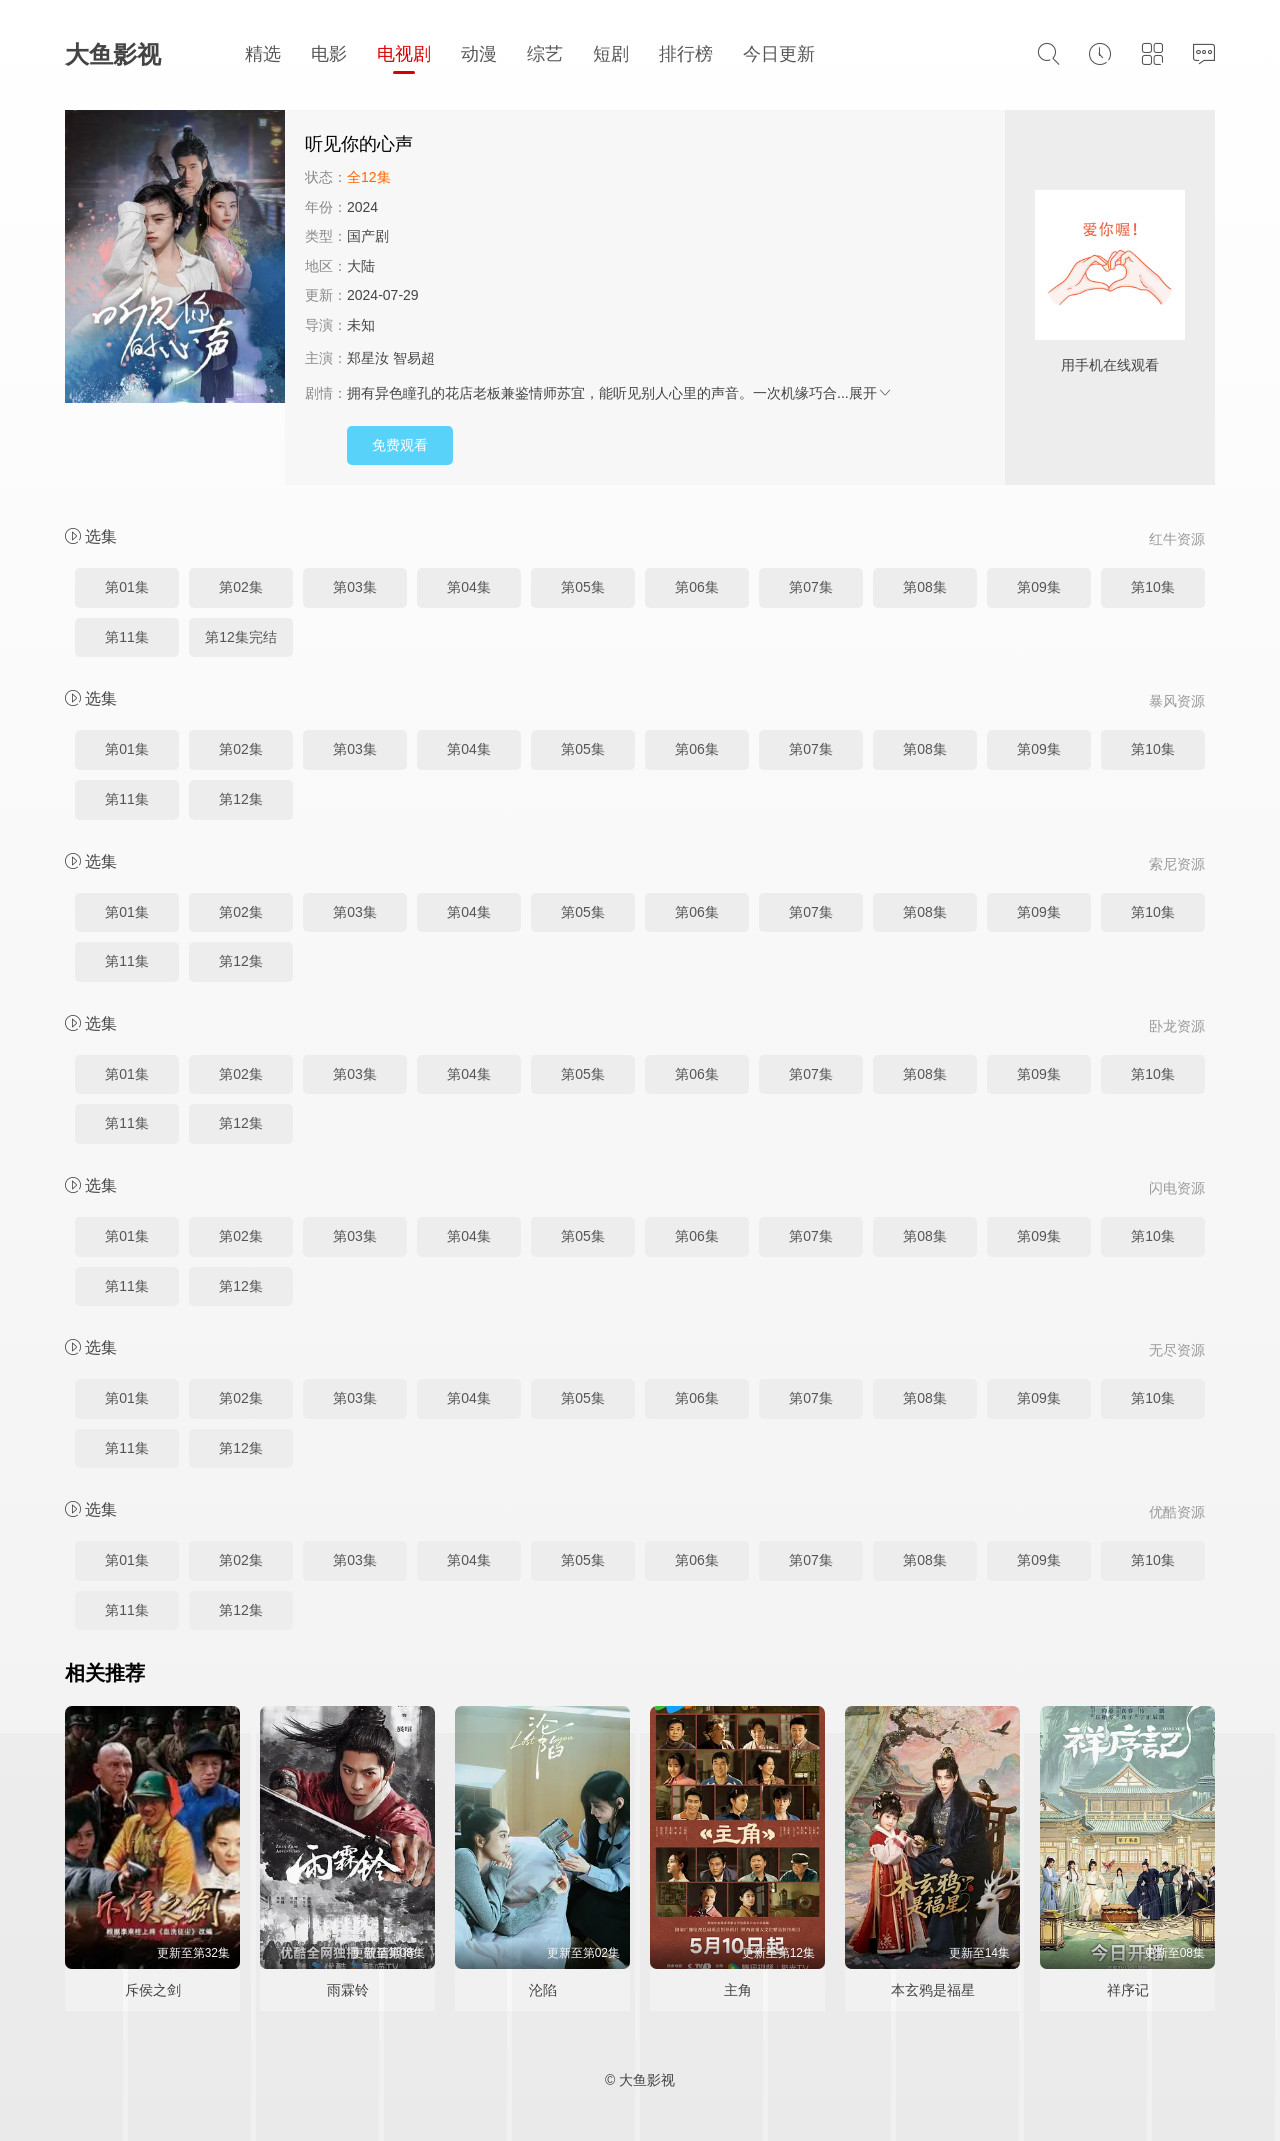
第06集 (697, 587)
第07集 (811, 587)
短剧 (611, 54)
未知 (361, 325)
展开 (871, 393)
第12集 (241, 799)
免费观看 (400, 445)
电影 (329, 54)
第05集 (583, 587)
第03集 (355, 587)
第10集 (1153, 587)
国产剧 (368, 236)
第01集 (127, 587)
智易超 (414, 358)
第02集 (241, 587)
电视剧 (404, 54)
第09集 (1039, 587)
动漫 (479, 54)
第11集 (127, 637)
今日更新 (779, 54)
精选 (263, 54)
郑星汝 (368, 358)
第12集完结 (241, 637)
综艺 (545, 54)
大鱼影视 (113, 54)
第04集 (469, 587)
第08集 (925, 587)
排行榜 (686, 54)
